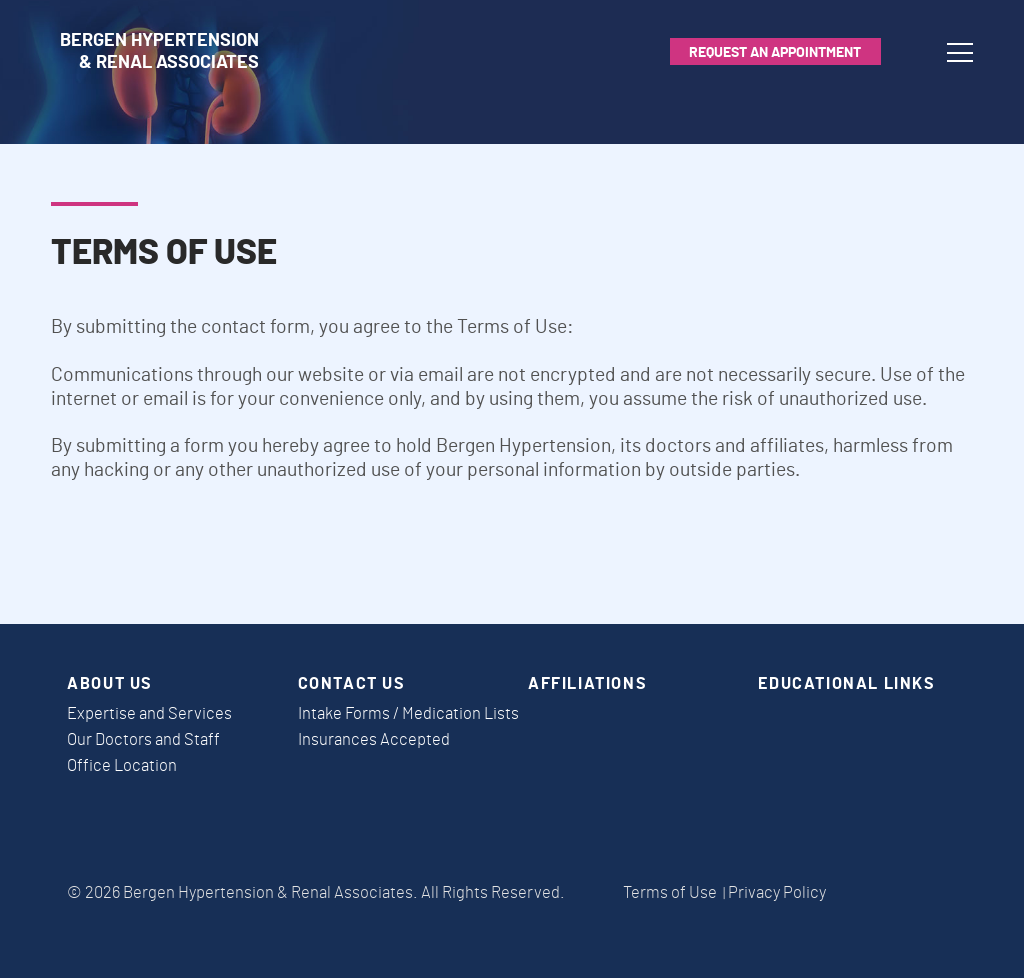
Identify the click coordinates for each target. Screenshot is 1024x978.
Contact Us (352, 684)
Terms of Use (670, 893)
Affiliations (587, 684)
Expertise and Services (149, 714)
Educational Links (846, 684)
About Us (110, 684)
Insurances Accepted (374, 740)
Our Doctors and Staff (143, 740)
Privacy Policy (777, 893)
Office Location (122, 766)
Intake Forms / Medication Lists (408, 714)
